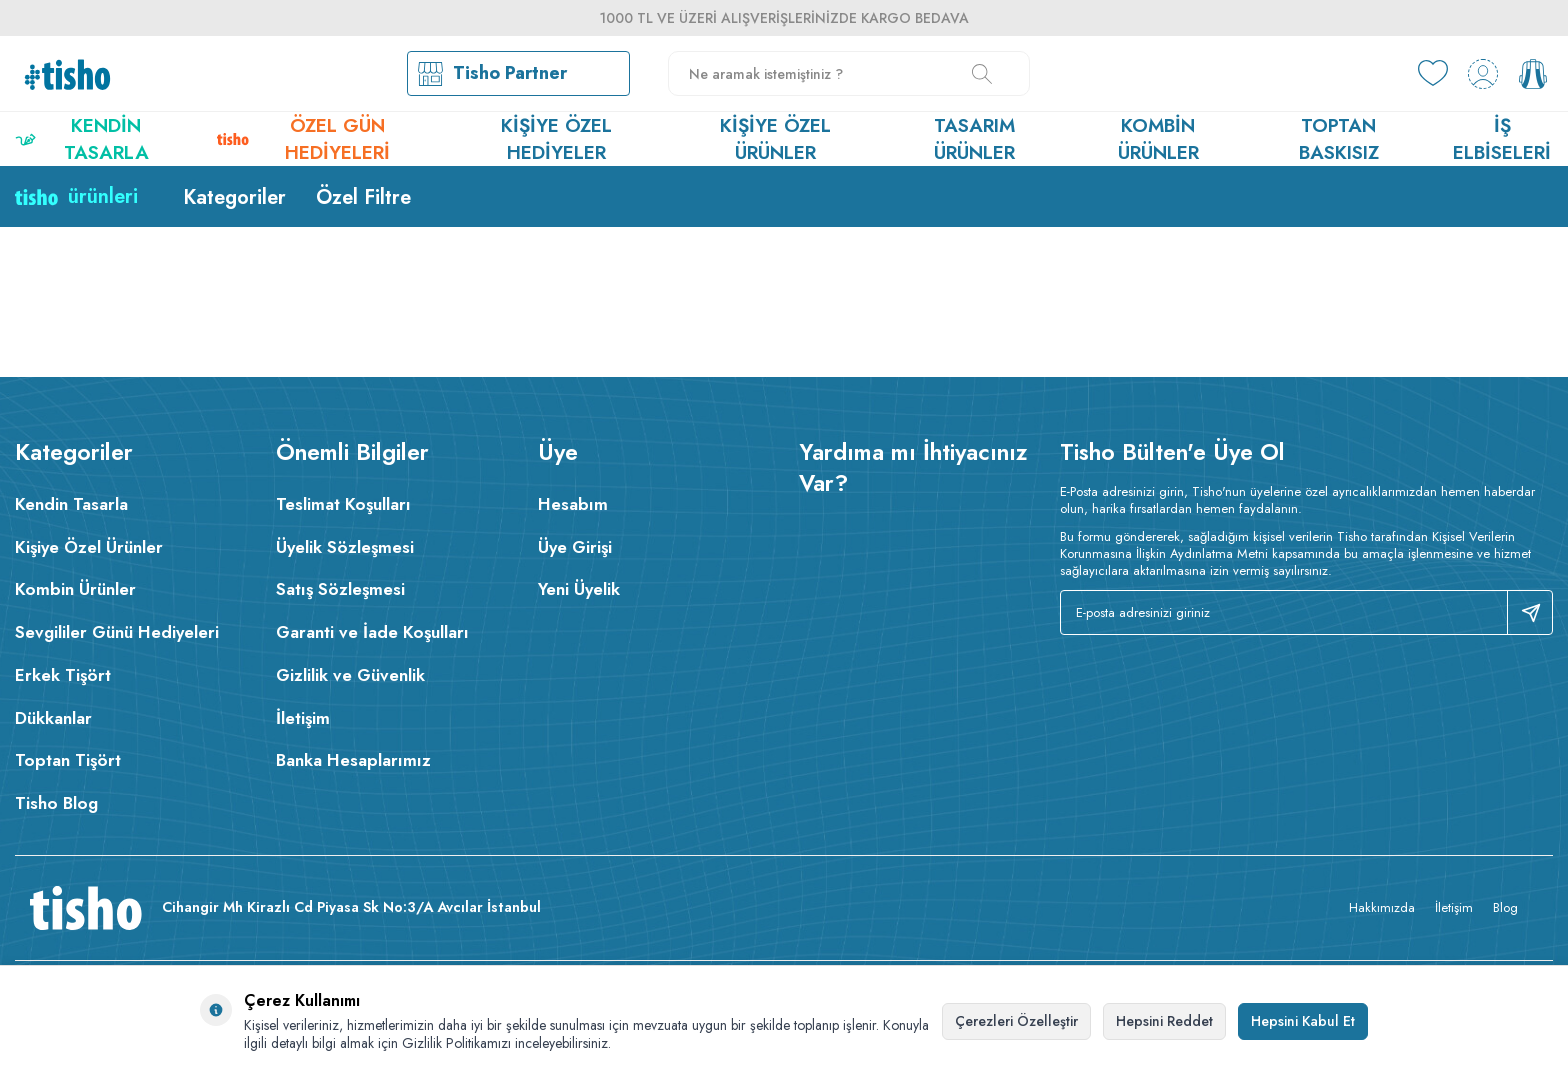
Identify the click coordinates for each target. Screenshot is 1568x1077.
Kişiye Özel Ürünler (775, 139)
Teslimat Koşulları (343, 504)
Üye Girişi (575, 547)
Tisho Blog (56, 803)
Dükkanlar (53, 718)
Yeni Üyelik (579, 589)
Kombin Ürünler (1158, 139)
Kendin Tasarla (82, 139)
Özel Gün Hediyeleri (303, 139)
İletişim (303, 718)
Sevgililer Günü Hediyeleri (117, 632)
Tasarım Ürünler (974, 139)
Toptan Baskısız (1339, 139)
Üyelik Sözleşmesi (345, 547)
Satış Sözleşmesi (340, 589)
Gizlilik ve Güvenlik (350, 675)
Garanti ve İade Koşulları (372, 632)
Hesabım (573, 504)
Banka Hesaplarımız (353, 760)
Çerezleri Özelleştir (1016, 1021)
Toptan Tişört (68, 760)
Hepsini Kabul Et (1303, 1021)
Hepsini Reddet (1164, 1021)
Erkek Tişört (63, 675)
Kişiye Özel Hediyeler (556, 139)
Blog (1505, 907)
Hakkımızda (1382, 907)
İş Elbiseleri (1502, 139)
